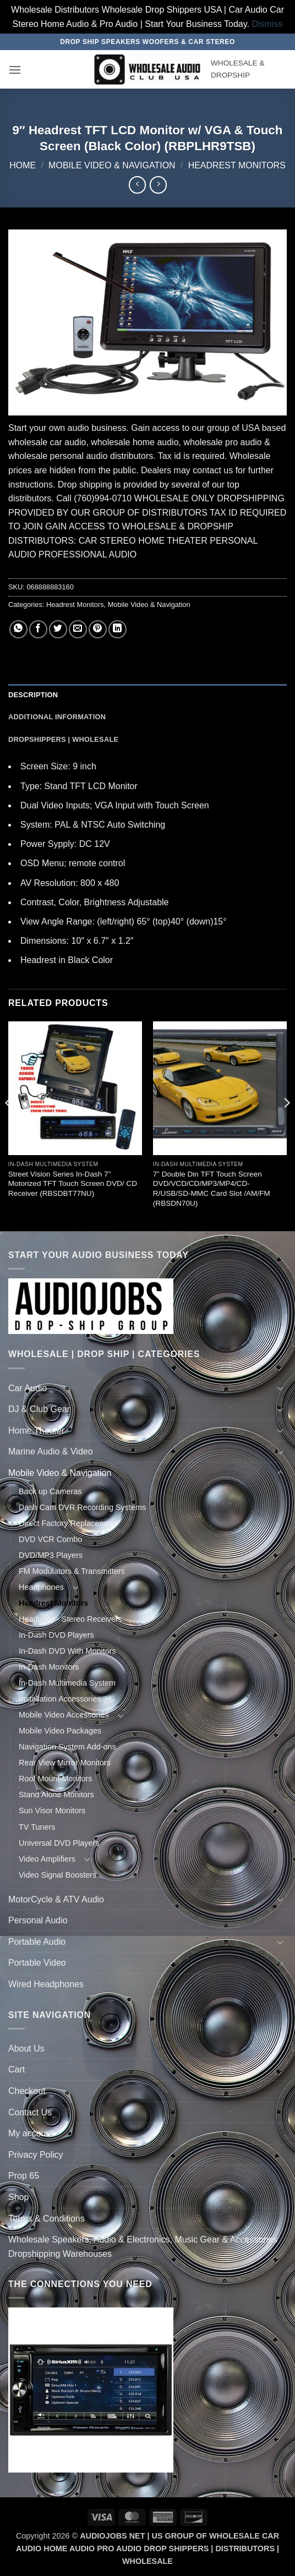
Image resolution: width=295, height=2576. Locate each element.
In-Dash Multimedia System (67, 1682)
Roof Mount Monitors (55, 1778)
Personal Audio (38, 1920)
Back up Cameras (50, 1491)
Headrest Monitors (237, 165)
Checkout (27, 2091)
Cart (16, 2069)
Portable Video (37, 1962)
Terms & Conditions (46, 2218)
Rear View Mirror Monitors (65, 1762)
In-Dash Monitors (49, 1666)
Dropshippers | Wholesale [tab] (63, 739)
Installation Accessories (60, 1698)
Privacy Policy (35, 2154)
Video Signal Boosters (57, 1875)
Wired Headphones (46, 1984)
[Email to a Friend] (78, 629)
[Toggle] (280, 1387)
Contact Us (30, 2112)
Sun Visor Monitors (52, 1810)
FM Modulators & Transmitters (72, 1571)
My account (30, 2133)
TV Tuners (37, 1827)
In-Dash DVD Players (56, 1635)
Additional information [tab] (57, 717)
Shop (18, 2197)
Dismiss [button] (267, 24)
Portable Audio (36, 1941)
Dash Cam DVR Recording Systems (82, 1507)
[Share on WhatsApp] (18, 629)
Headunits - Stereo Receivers (70, 1619)
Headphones (41, 1587)
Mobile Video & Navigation (112, 165)
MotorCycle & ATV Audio (56, 1899)
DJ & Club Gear (39, 1409)
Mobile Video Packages (60, 1730)
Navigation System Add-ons (67, 1746)
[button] (14, 69)
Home (22, 165)
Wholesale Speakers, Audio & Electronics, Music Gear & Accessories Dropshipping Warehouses (142, 2246)
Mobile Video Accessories (64, 1714)
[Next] (286, 1125)
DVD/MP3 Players (51, 1555)
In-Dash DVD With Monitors (67, 1651)
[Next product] (137, 184)
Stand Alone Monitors (56, 1794)
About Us (26, 2048)
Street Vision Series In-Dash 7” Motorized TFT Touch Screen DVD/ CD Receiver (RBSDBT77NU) (72, 1183)
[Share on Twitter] (58, 629)
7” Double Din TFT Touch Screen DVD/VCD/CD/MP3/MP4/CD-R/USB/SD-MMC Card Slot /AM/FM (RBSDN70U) (211, 1188)
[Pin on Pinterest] (98, 629)
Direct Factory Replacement (68, 1523)
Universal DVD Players (59, 1843)
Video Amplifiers (47, 1859)
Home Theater (36, 1430)
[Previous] (8, 1125)
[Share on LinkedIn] (117, 629)
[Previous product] (158, 184)
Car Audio (27, 1388)
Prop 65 (23, 2175)
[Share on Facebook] (38, 629)
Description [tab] (33, 695)
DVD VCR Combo (50, 1539)
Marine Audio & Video (50, 1451)
